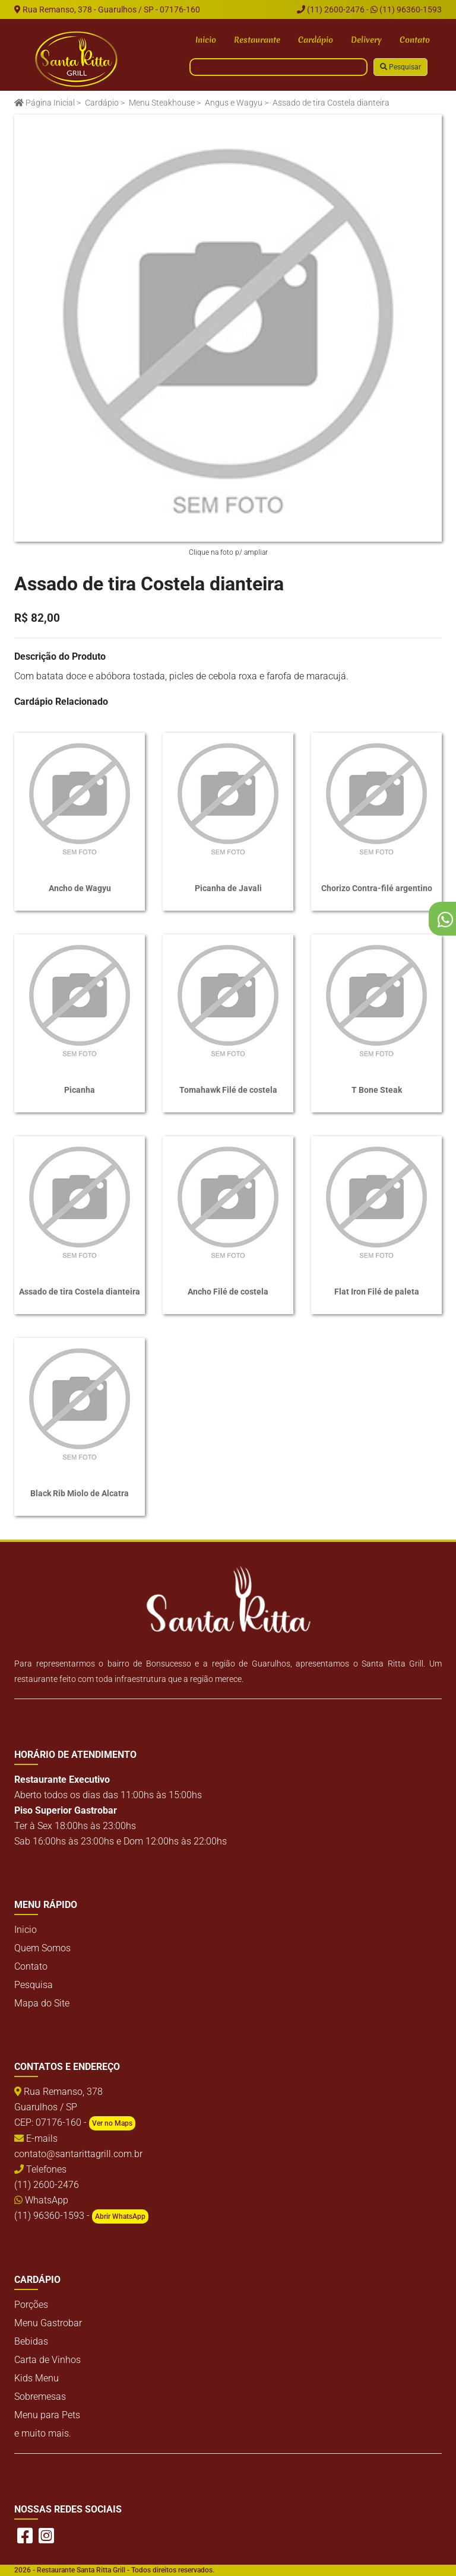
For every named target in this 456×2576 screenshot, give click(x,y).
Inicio (205, 39)
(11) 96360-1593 (406, 9)
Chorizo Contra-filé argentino (376, 888)
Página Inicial (44, 102)
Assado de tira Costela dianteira (79, 1291)
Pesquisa (33, 1984)
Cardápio (315, 39)
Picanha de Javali (228, 888)
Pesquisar (400, 67)
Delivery (366, 39)
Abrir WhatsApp (120, 2216)
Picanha (79, 1090)
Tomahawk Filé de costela (228, 1090)
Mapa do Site (41, 2003)
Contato (415, 39)
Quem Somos (42, 1948)
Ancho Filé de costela (228, 1291)
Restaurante (257, 39)
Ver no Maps (112, 2123)
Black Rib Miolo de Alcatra (79, 1493)
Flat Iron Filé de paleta (376, 1291)
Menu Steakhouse (162, 102)
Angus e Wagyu (233, 102)
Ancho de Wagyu (80, 888)
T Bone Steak (377, 1090)
